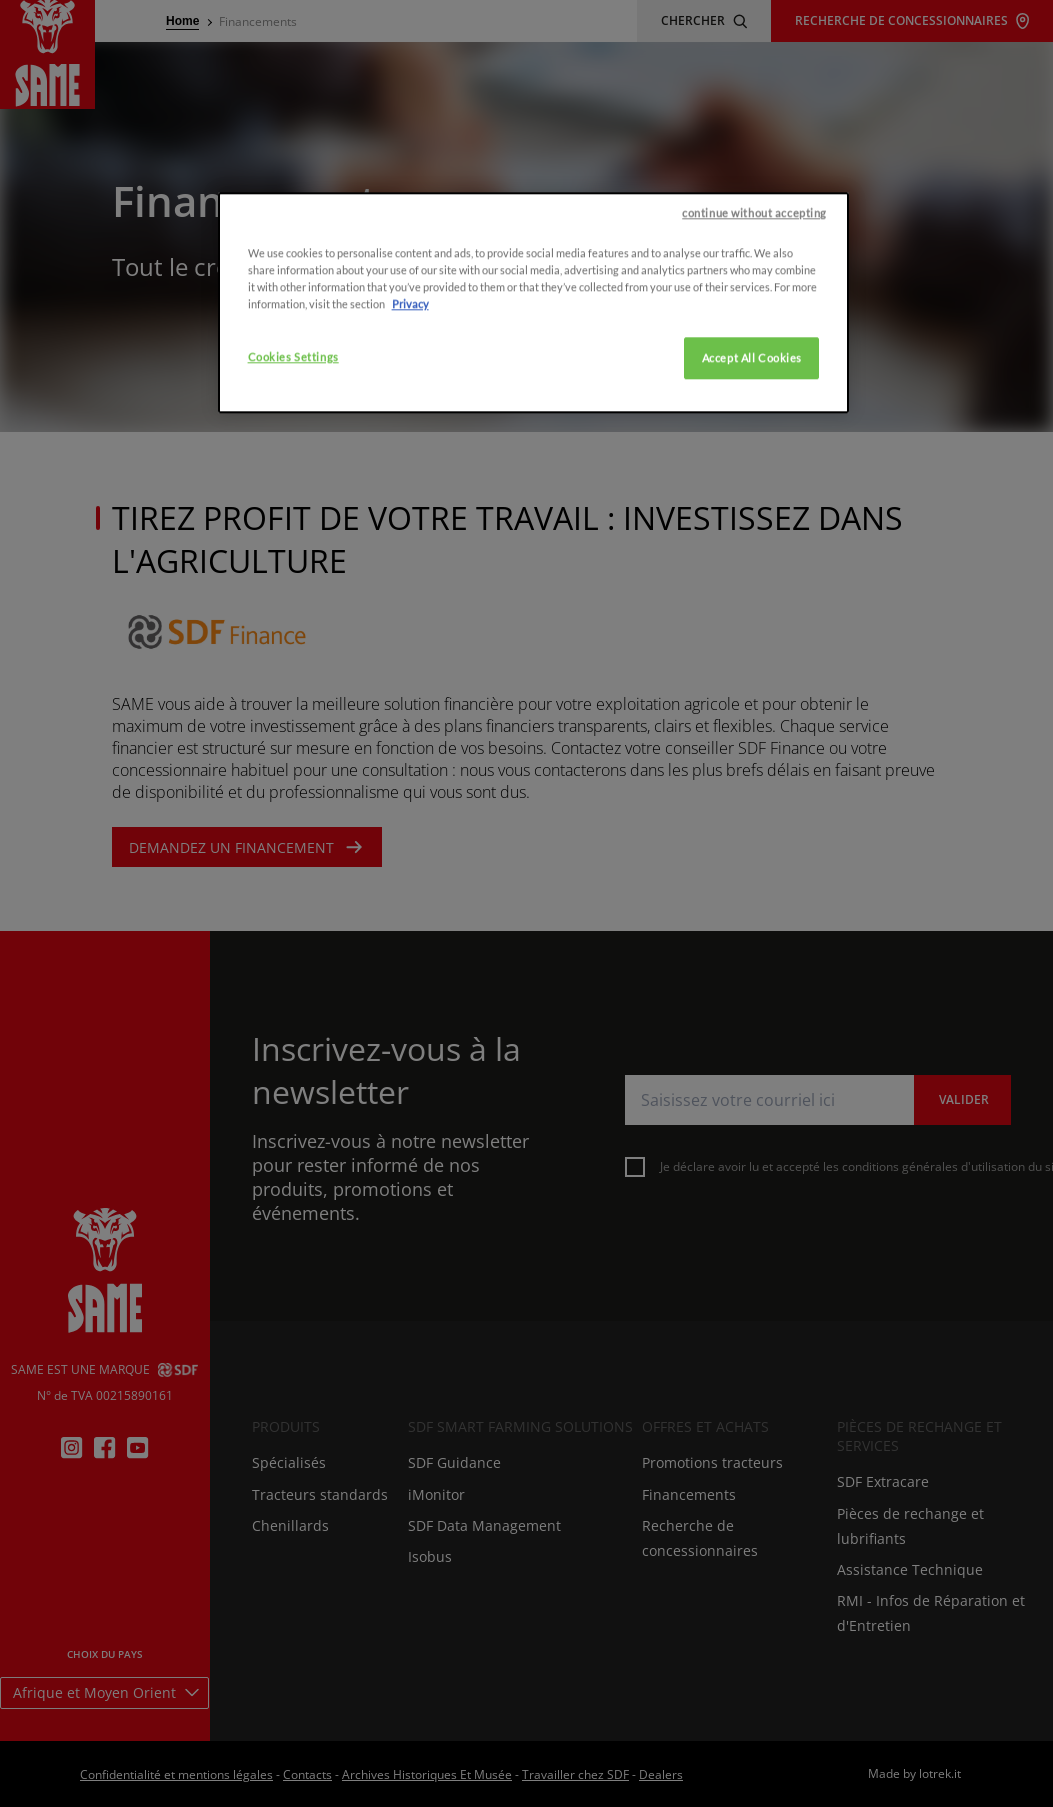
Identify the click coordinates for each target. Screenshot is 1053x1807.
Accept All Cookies (752, 479)
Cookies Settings (293, 478)
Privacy (410, 425)
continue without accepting (754, 334)
